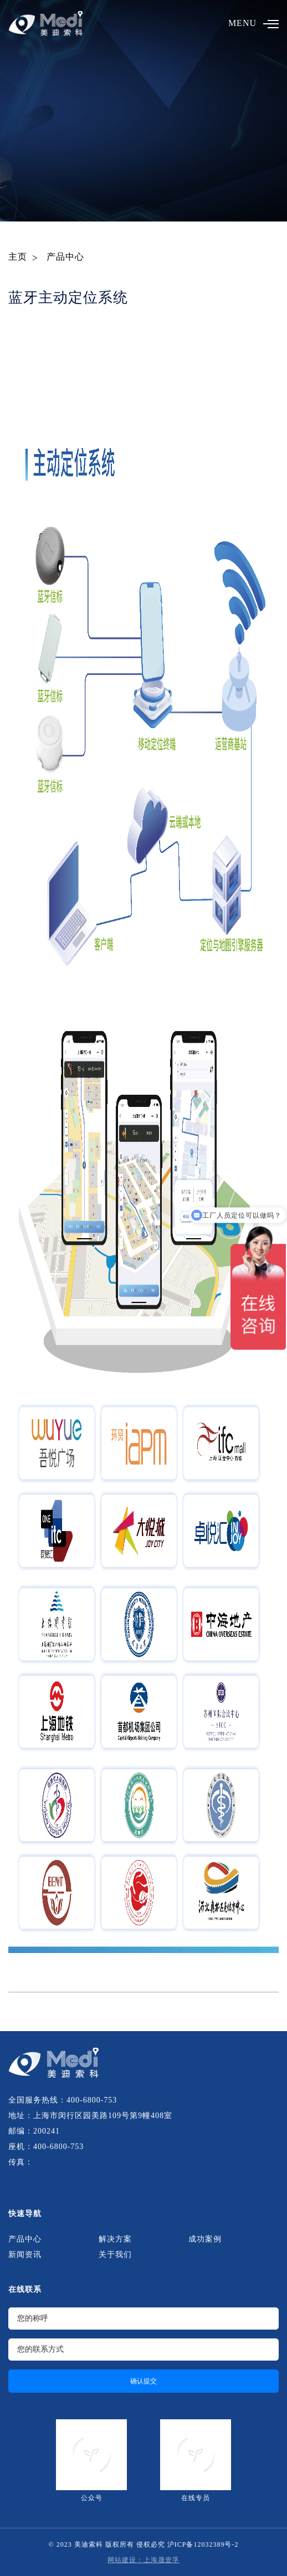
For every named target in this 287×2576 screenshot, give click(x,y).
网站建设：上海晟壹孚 (143, 2560)
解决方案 (115, 2239)
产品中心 (65, 256)
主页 (17, 256)
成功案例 (205, 2239)
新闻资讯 (25, 2254)
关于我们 (115, 2254)
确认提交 (143, 2381)
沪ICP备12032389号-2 (203, 2544)
